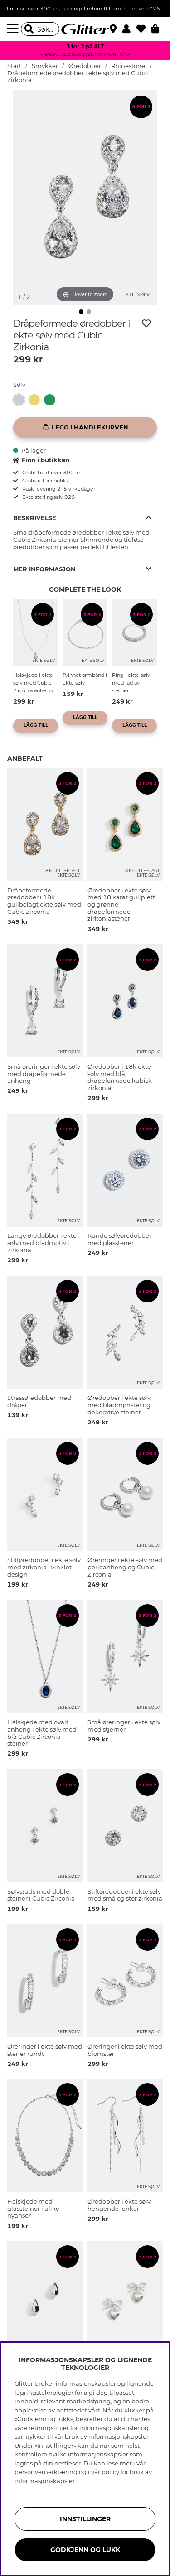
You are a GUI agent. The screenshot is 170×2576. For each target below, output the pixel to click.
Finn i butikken (41, 459)
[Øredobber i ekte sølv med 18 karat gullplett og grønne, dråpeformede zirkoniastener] (51, 399)
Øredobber (84, 66)
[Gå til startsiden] (85, 29)
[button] (129, 29)
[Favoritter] (143, 29)
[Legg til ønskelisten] (146, 323)
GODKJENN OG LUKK (85, 2550)
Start (14, 66)
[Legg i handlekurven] (85, 427)
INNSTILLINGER (85, 2519)
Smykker (45, 66)
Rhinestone (128, 66)
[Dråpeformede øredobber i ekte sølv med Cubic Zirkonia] (21, 399)
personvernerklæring (46, 2471)
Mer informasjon (44, 569)
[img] (81, 311)
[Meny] (14, 29)
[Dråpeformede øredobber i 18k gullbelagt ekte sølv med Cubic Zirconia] (36, 399)
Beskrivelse (34, 517)
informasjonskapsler (45, 2480)
